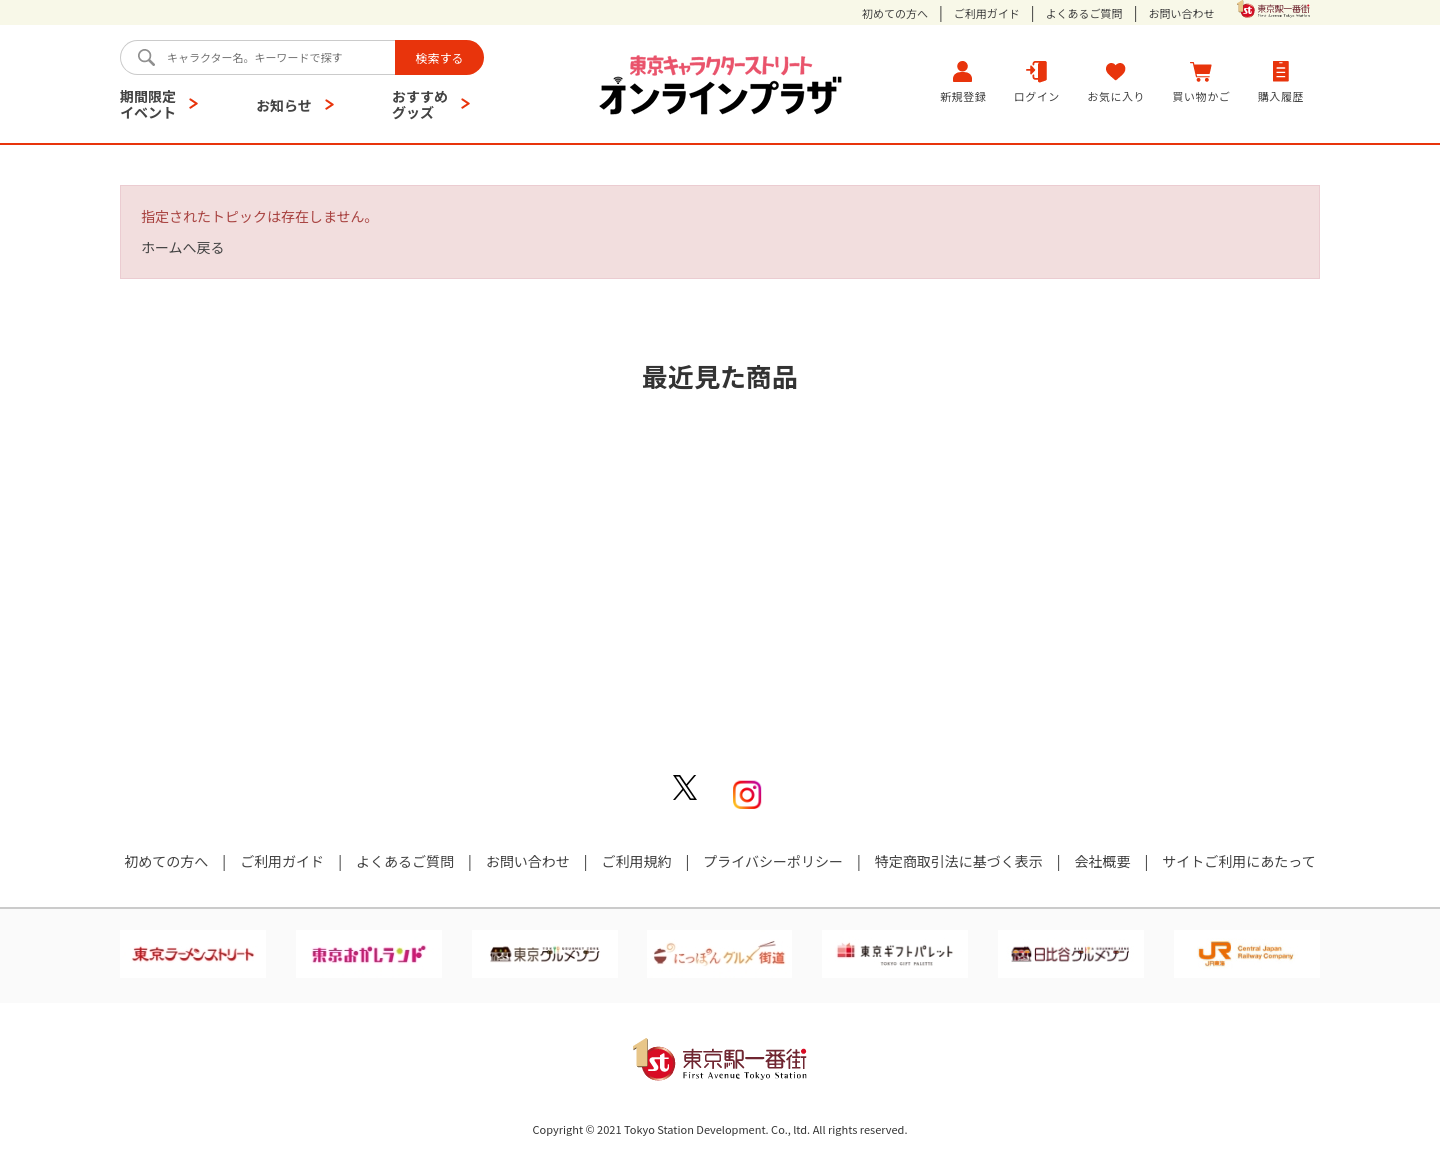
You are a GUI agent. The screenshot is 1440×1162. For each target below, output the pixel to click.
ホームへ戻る (183, 247)
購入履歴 (1281, 81)
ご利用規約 (636, 861)
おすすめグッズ (420, 104)
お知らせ (284, 105)
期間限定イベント (148, 104)
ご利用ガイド (987, 13)
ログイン (1037, 81)
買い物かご (1202, 81)
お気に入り (1116, 81)
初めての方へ (895, 13)
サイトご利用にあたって (1238, 861)
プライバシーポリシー (773, 861)
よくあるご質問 (1084, 13)
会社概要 (1103, 861)
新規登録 (963, 81)
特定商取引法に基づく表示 (959, 861)
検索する (439, 57)
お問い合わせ (1181, 13)
